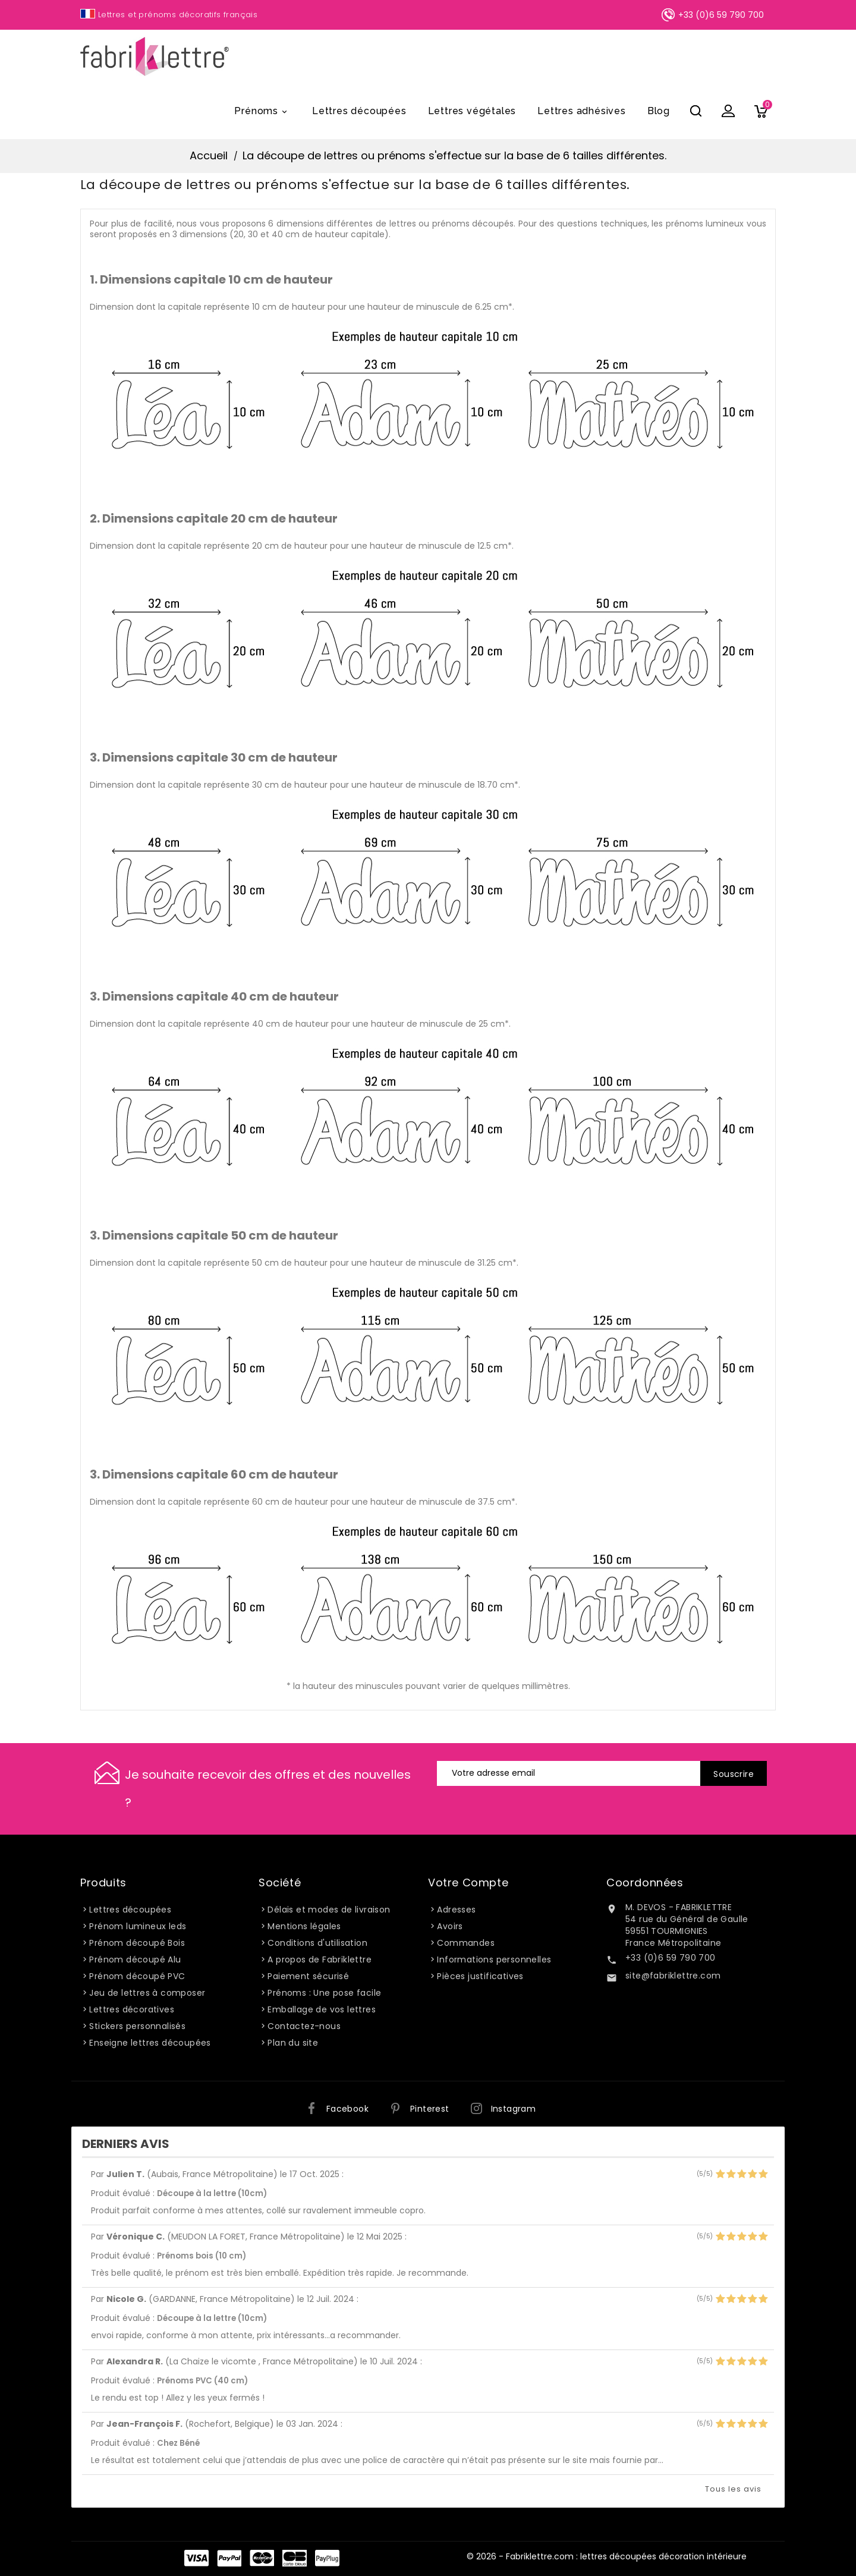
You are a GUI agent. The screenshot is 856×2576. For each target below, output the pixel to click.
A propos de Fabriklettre (320, 1959)
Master (262, 2558)
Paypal (229, 2558)
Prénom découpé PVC (137, 1976)
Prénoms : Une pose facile (324, 1993)
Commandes (466, 1943)
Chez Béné (178, 2443)
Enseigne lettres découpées (149, 2043)
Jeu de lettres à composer (147, 1993)
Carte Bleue (294, 2558)
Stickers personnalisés (137, 2026)
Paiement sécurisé (308, 1976)
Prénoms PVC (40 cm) (202, 2380)
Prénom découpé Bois (137, 1943)
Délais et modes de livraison (329, 1910)
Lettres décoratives (131, 2009)
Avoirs (449, 1926)
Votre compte (468, 1882)
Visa (196, 2558)
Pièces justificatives (480, 1976)
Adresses (456, 1910)
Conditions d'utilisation (317, 1943)
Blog (658, 111)
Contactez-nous (304, 2026)
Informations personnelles (494, 1959)
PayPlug (327, 2558)
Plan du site (293, 2043)
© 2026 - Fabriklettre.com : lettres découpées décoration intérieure (607, 2556)
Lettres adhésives (581, 111)
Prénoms (262, 111)
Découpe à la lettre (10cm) (212, 2193)
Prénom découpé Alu (135, 1959)
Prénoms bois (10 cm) (201, 2256)
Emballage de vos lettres (322, 2009)
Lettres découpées (359, 111)
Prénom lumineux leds (137, 1926)
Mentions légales (304, 1926)
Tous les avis (733, 2489)
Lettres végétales (472, 111)
